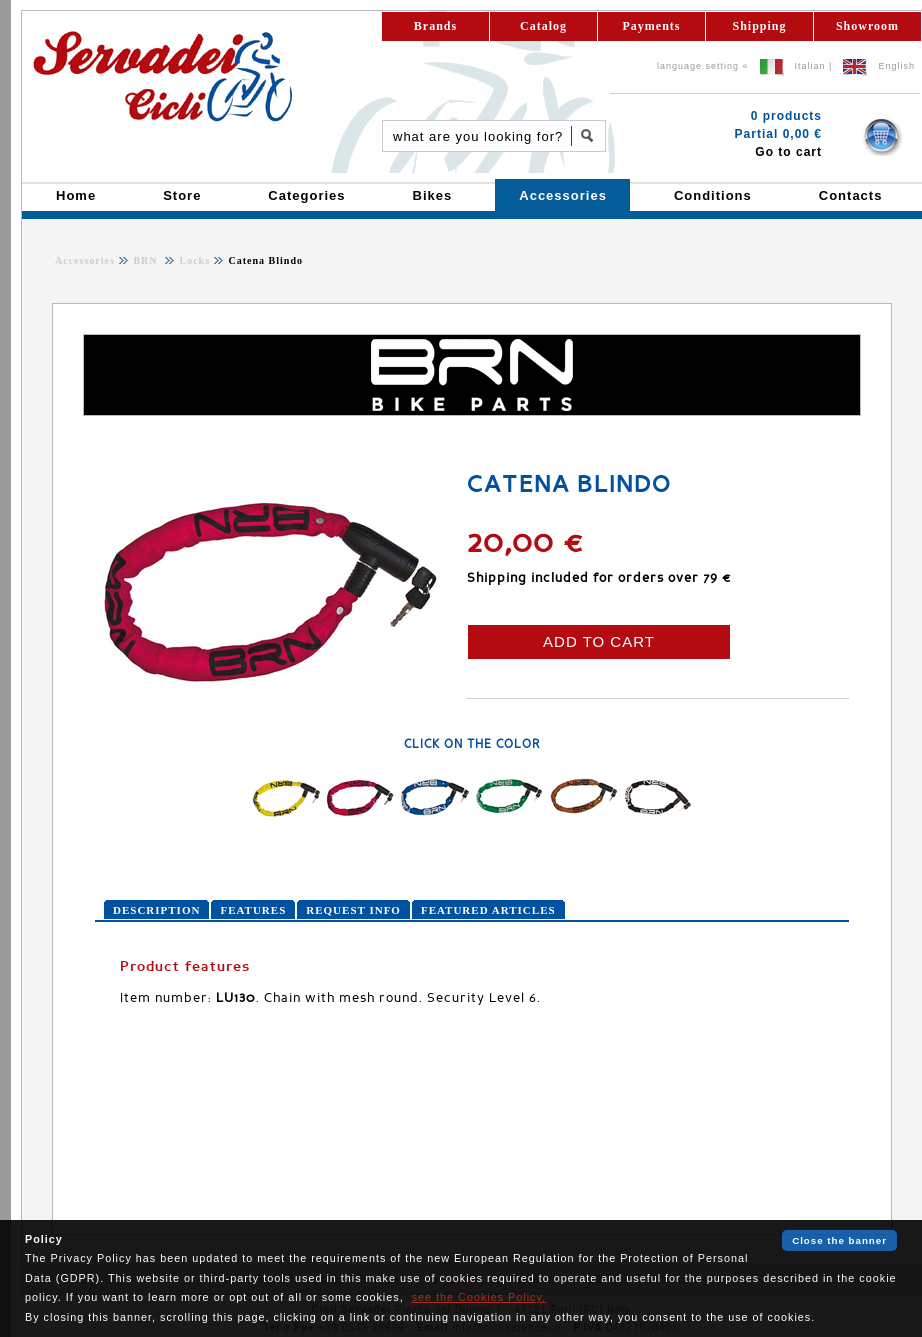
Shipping (759, 26)
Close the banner (839, 1240)
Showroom (867, 26)
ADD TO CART (599, 641)
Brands (435, 26)
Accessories (85, 260)
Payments (652, 26)
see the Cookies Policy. (479, 1297)
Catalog (543, 26)
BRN (147, 260)
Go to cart (788, 152)
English (896, 66)
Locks (193, 260)
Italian (810, 66)
